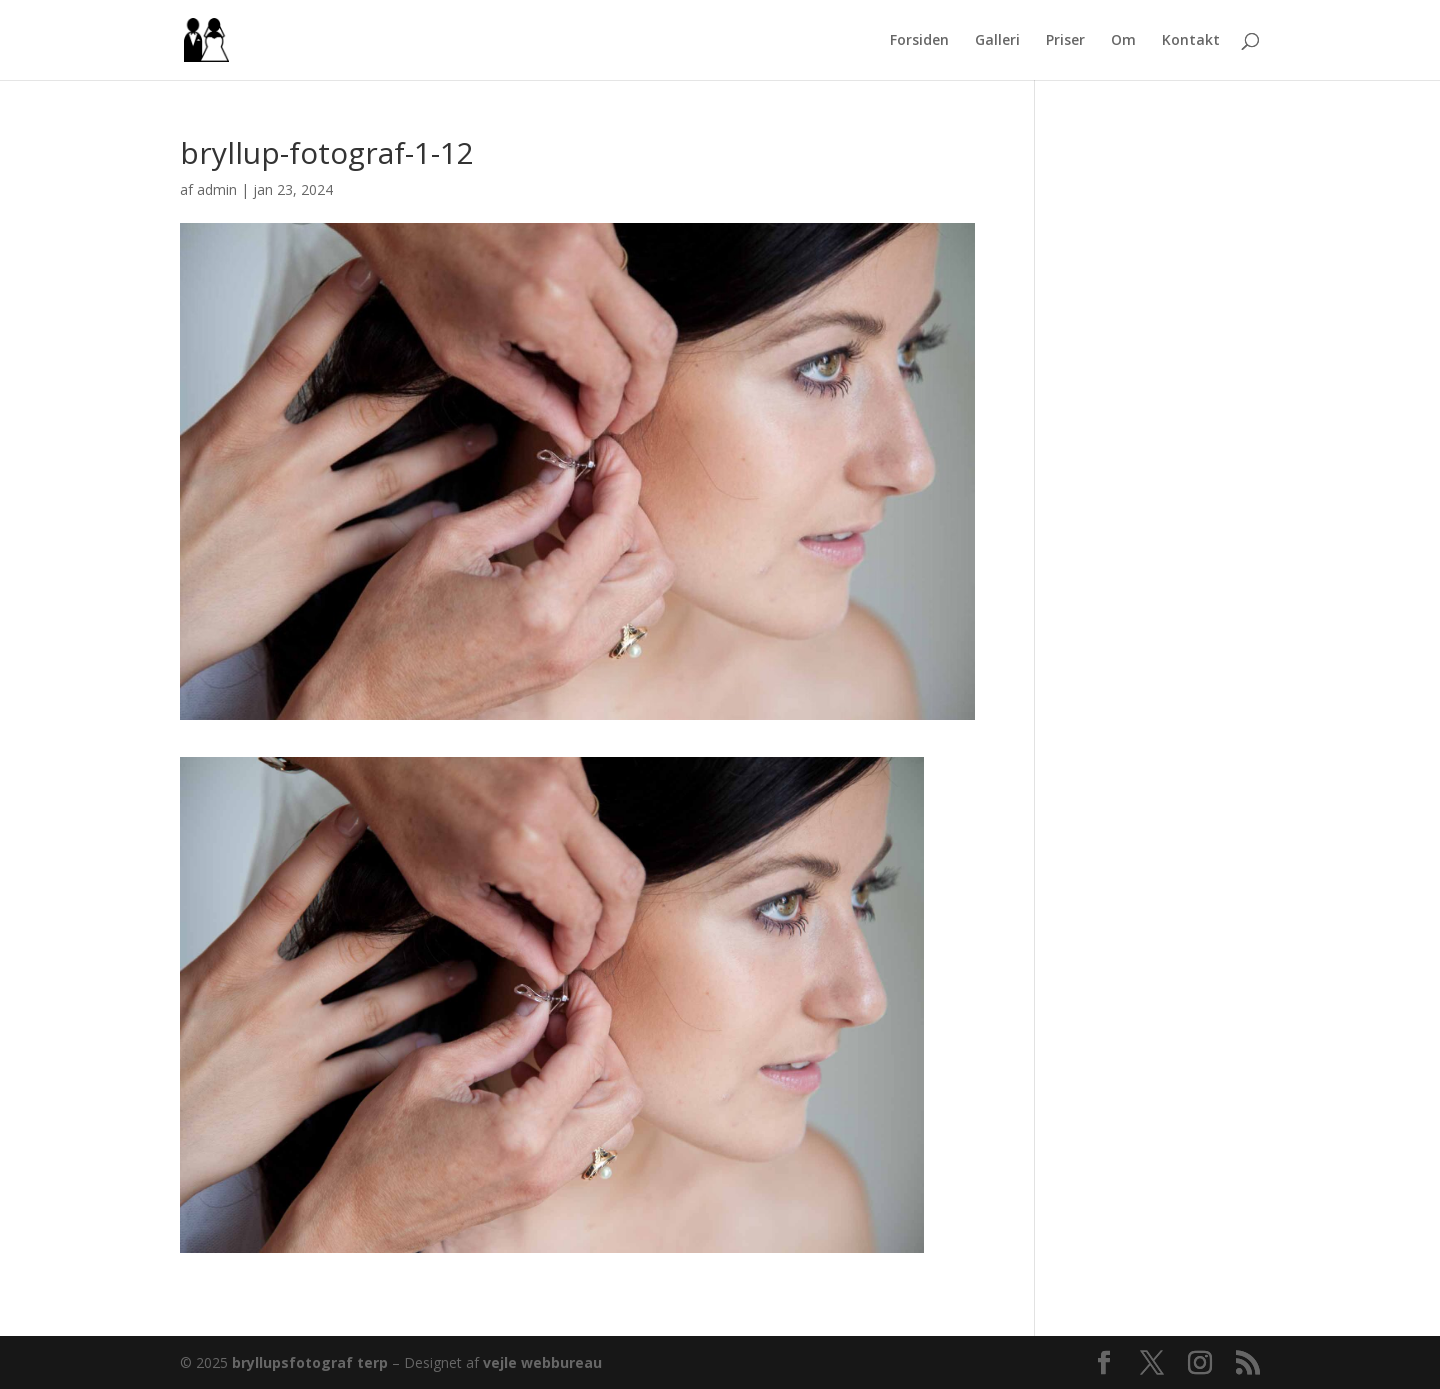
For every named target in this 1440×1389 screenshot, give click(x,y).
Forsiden (919, 41)
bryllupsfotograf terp (310, 1362)
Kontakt (1191, 41)
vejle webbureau (542, 1362)
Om (1123, 41)
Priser (1065, 41)
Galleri (997, 41)
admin (217, 189)
